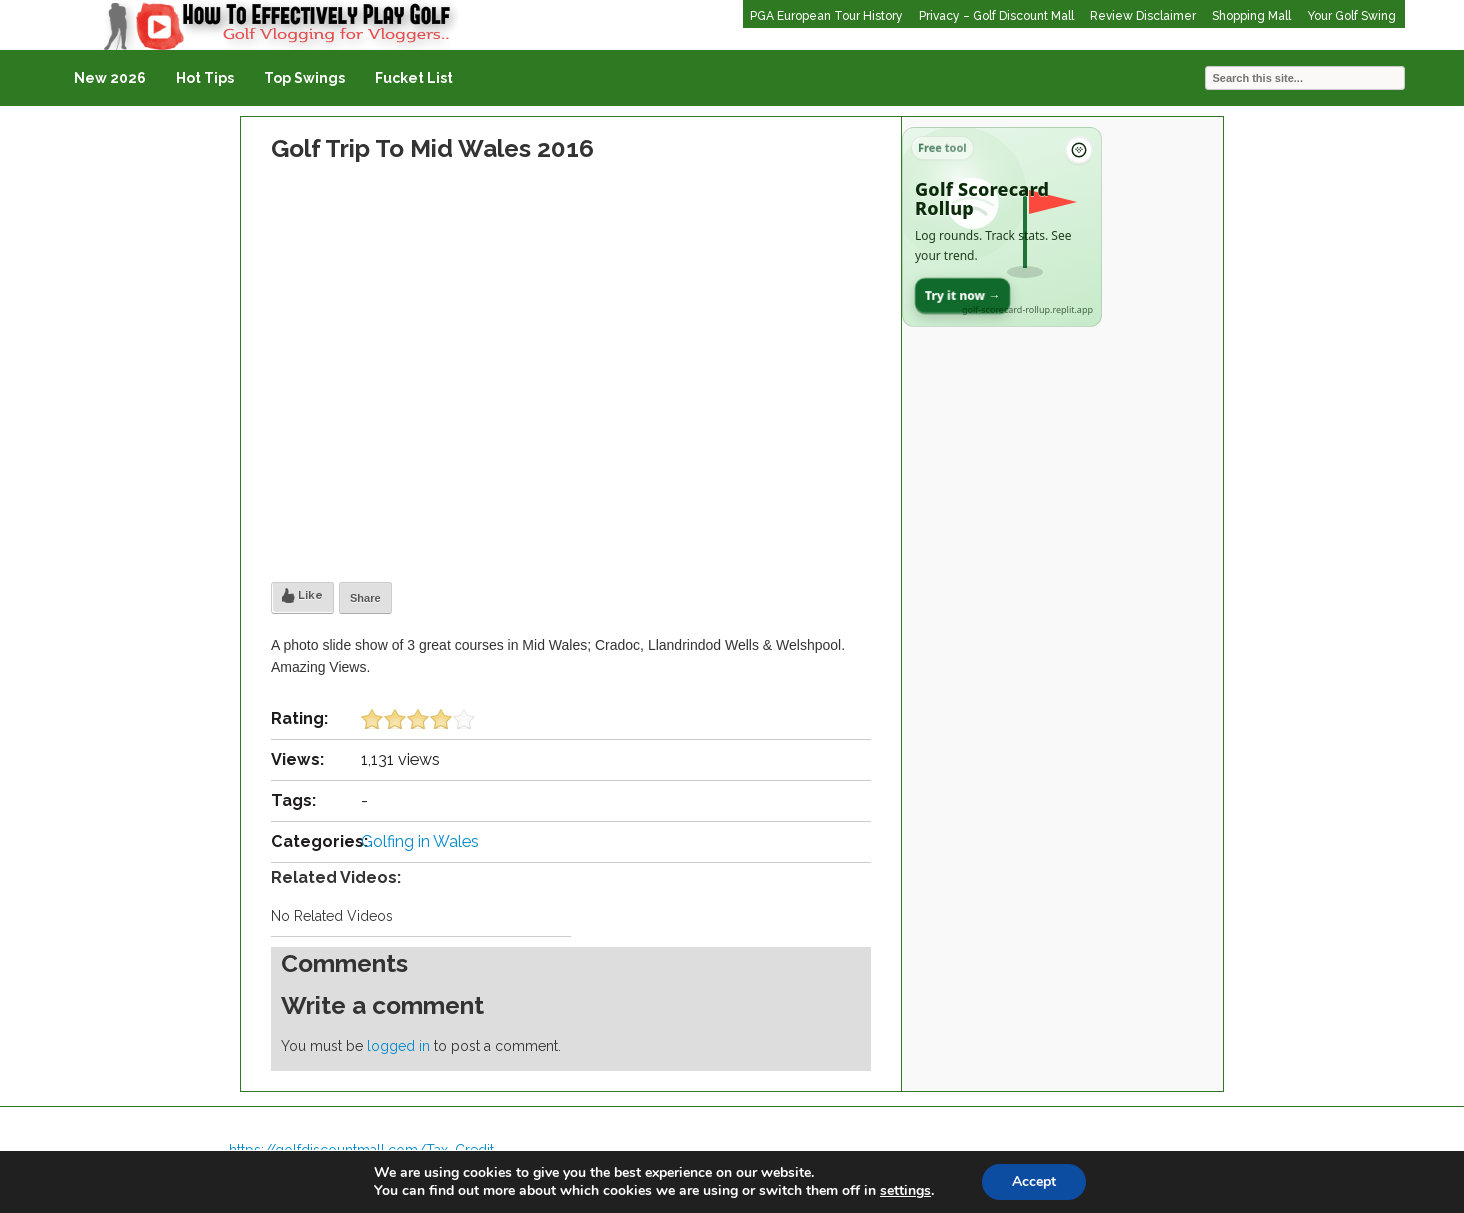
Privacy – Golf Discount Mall (996, 16)
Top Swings (304, 78)
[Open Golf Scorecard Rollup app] (1002, 227)
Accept (1034, 1181)
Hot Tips (205, 78)
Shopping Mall (1251, 16)
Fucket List (414, 78)
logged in (398, 1046)
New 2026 (110, 78)
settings (905, 1191)
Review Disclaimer (1143, 16)
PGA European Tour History (826, 16)
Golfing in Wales (420, 841)
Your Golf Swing (1351, 16)
